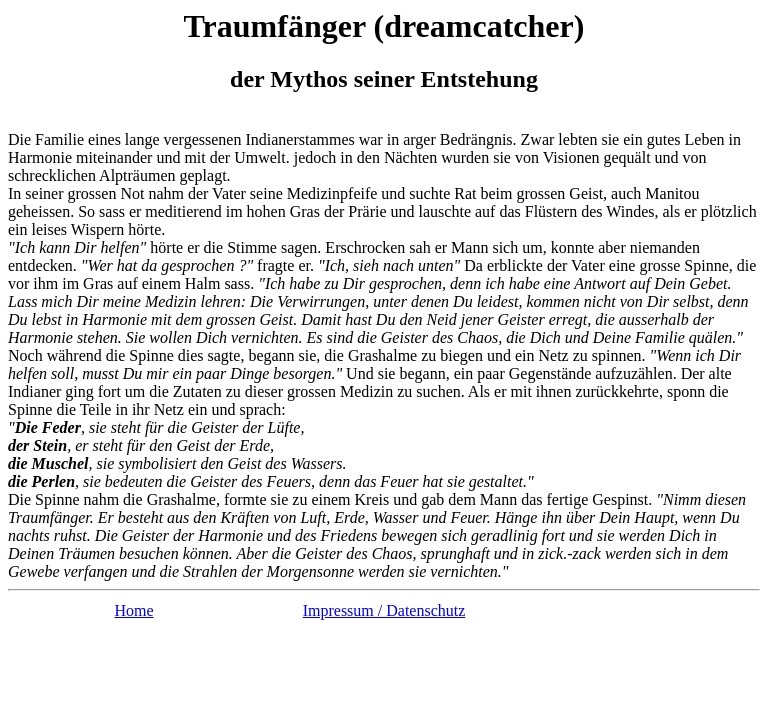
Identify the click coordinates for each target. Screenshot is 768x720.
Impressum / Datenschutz (384, 610)
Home (133, 610)
